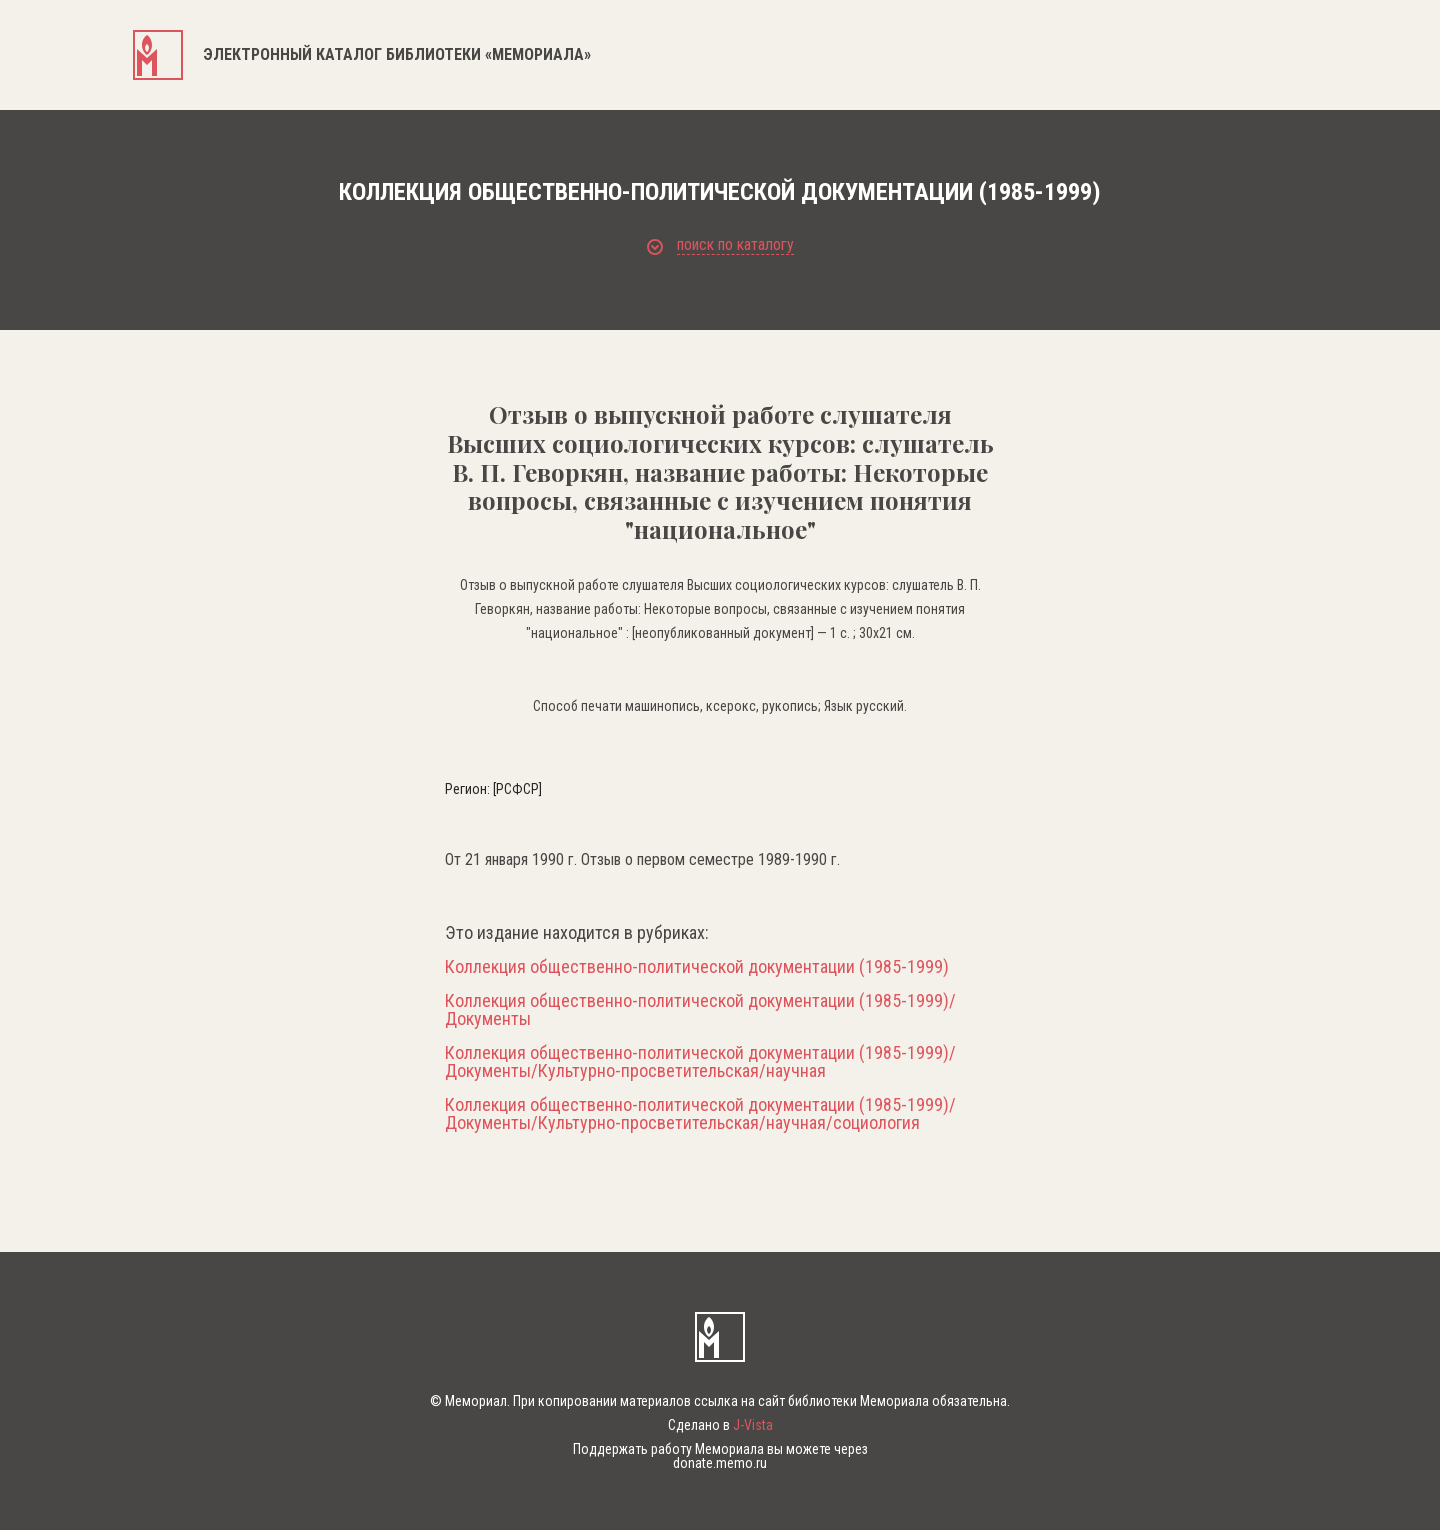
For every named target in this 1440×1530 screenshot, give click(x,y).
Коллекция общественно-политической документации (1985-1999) (697, 967)
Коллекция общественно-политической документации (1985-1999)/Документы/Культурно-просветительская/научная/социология (700, 1114)
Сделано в (720, 1425)
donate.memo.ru (720, 1463)
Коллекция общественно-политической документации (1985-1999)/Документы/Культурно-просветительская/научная (700, 1062)
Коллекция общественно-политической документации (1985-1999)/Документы (700, 1010)
